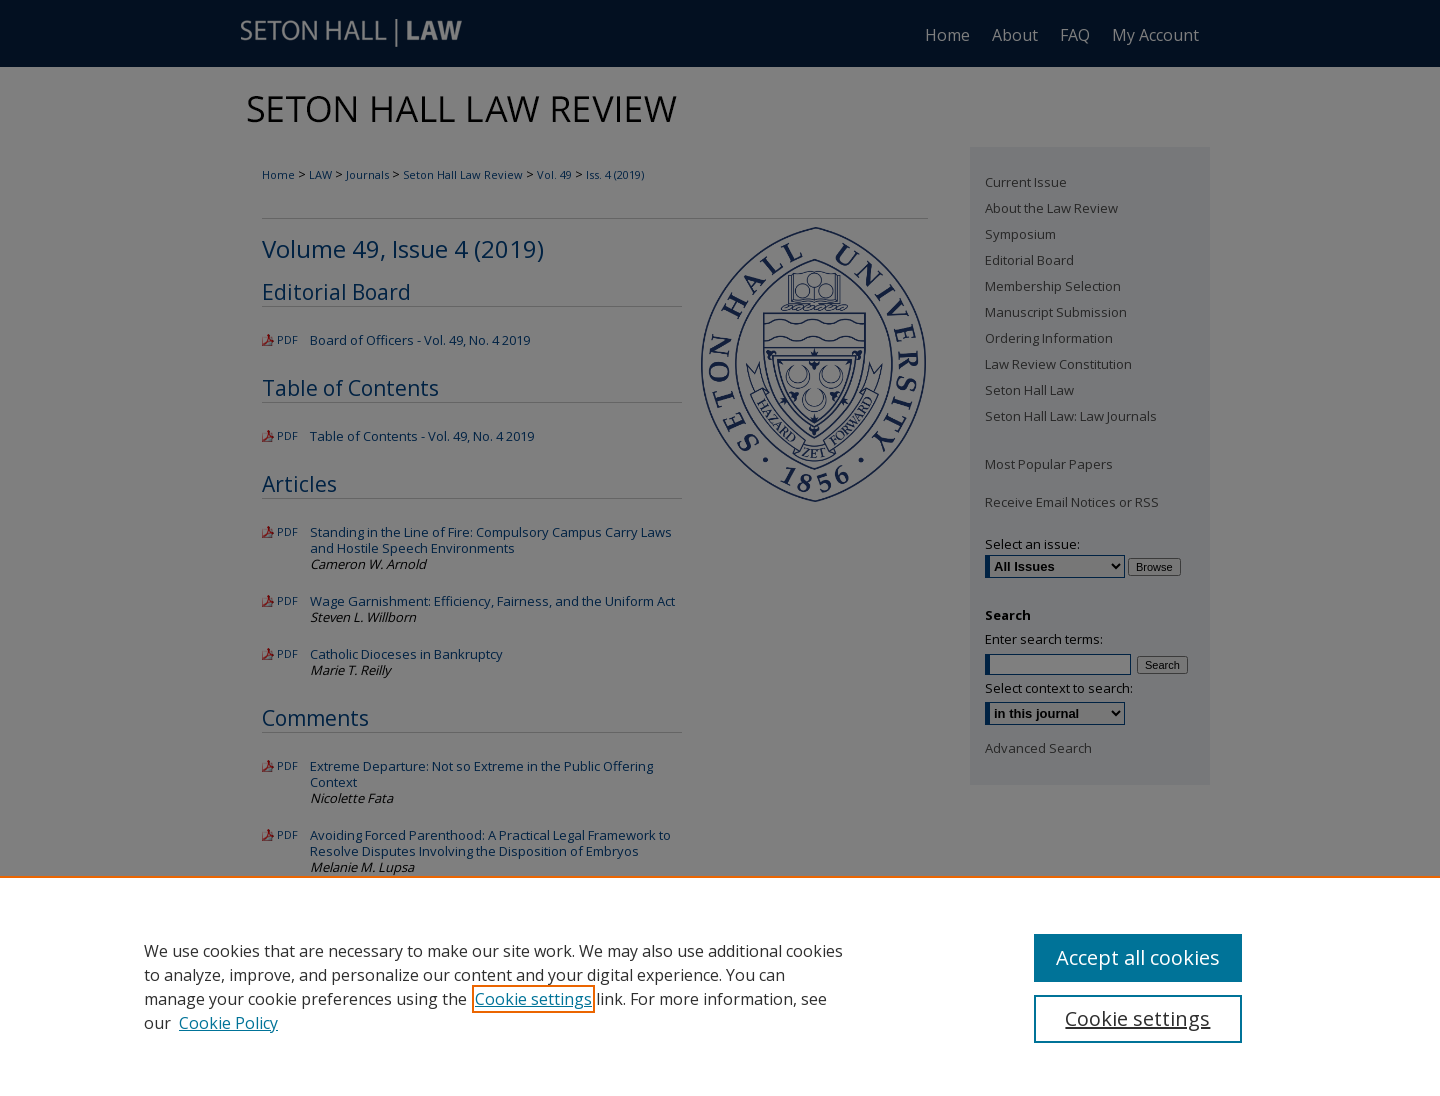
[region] (720, 986)
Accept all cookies (1138, 957)
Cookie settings (533, 999)
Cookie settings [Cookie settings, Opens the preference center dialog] (1137, 1018)
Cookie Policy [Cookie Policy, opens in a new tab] (228, 1023)
